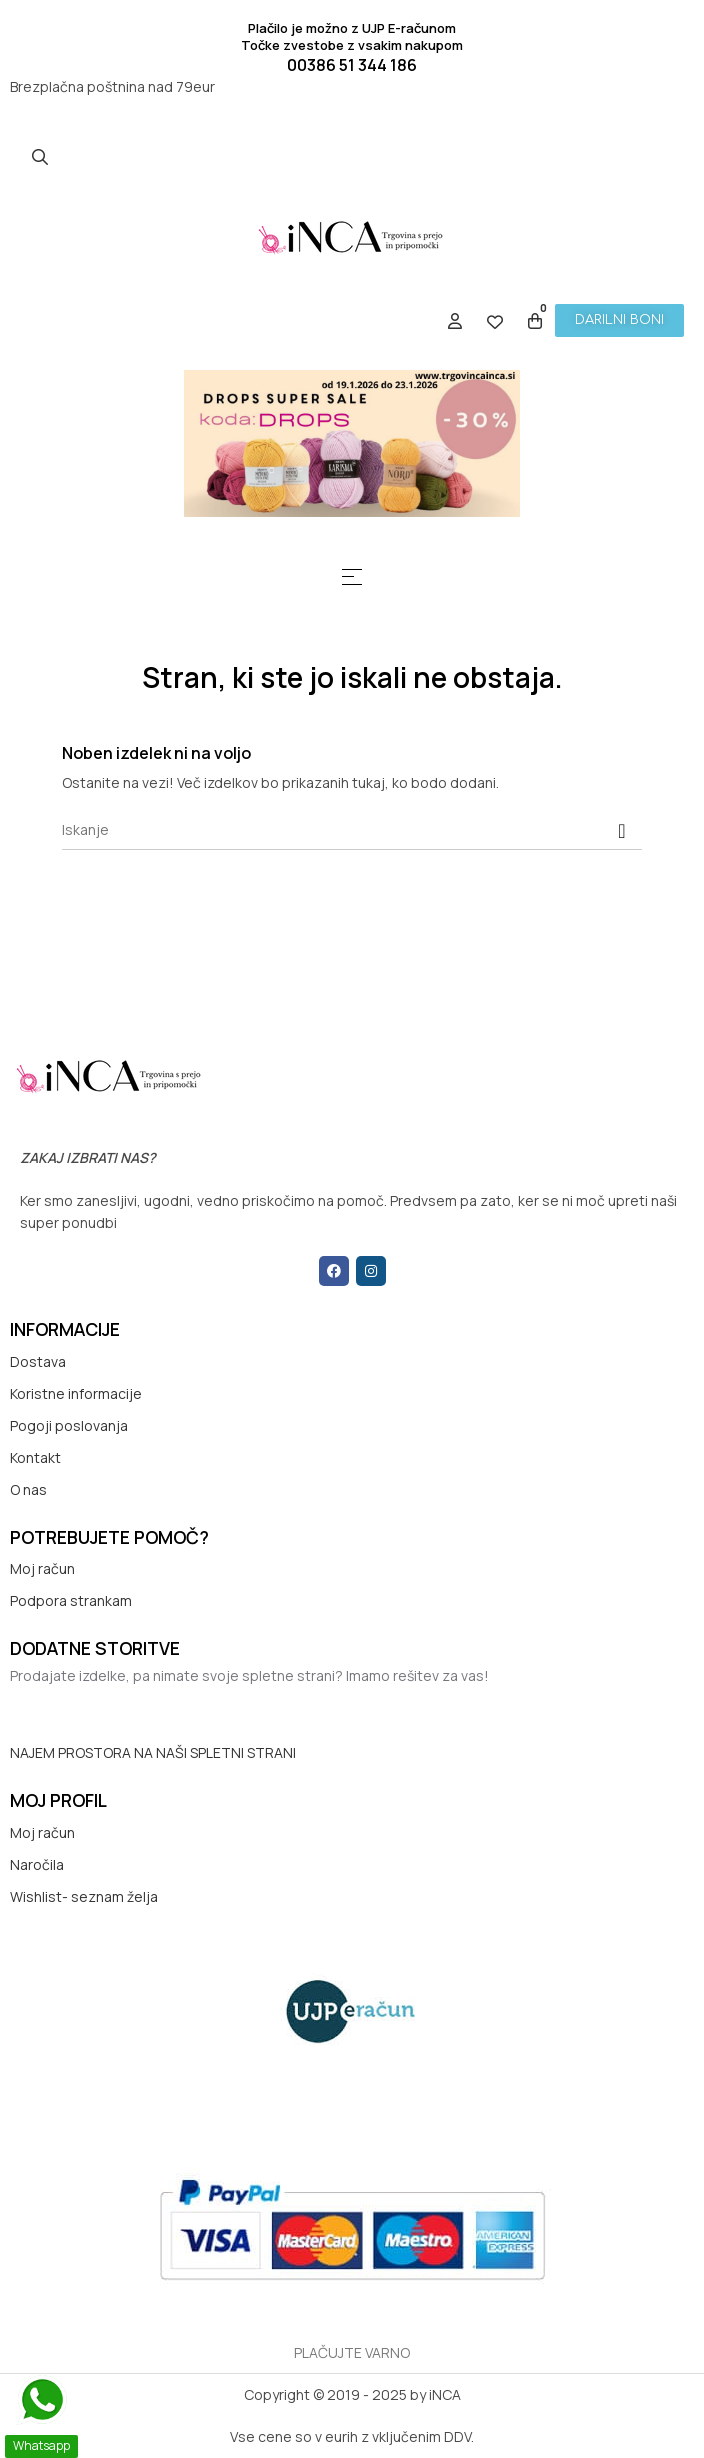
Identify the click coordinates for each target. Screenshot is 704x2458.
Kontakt (35, 1457)
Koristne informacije (76, 1393)
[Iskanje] (352, 830)
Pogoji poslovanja (69, 1425)
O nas (28, 1489)
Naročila (37, 1864)
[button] (619, 320)
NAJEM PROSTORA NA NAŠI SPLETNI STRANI (153, 1752)
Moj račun (42, 1568)
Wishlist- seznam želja (84, 1896)
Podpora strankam (71, 1600)
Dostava (38, 1361)
